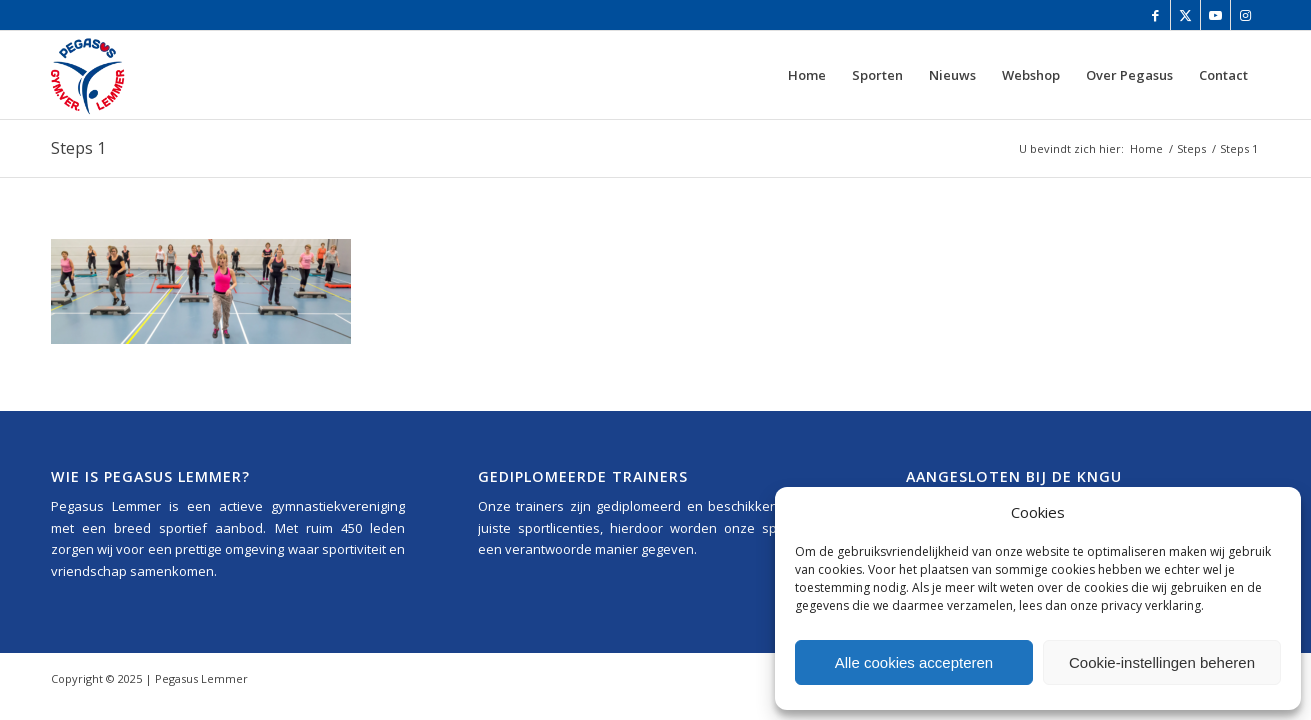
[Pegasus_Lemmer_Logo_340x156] (147, 75)
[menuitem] (807, 75)
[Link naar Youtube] (1215, 15)
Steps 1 (78, 148)
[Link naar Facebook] (1155, 15)
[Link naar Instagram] (1246, 15)
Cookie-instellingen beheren (1162, 662)
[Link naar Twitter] (1185, 15)
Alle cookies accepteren (914, 662)
